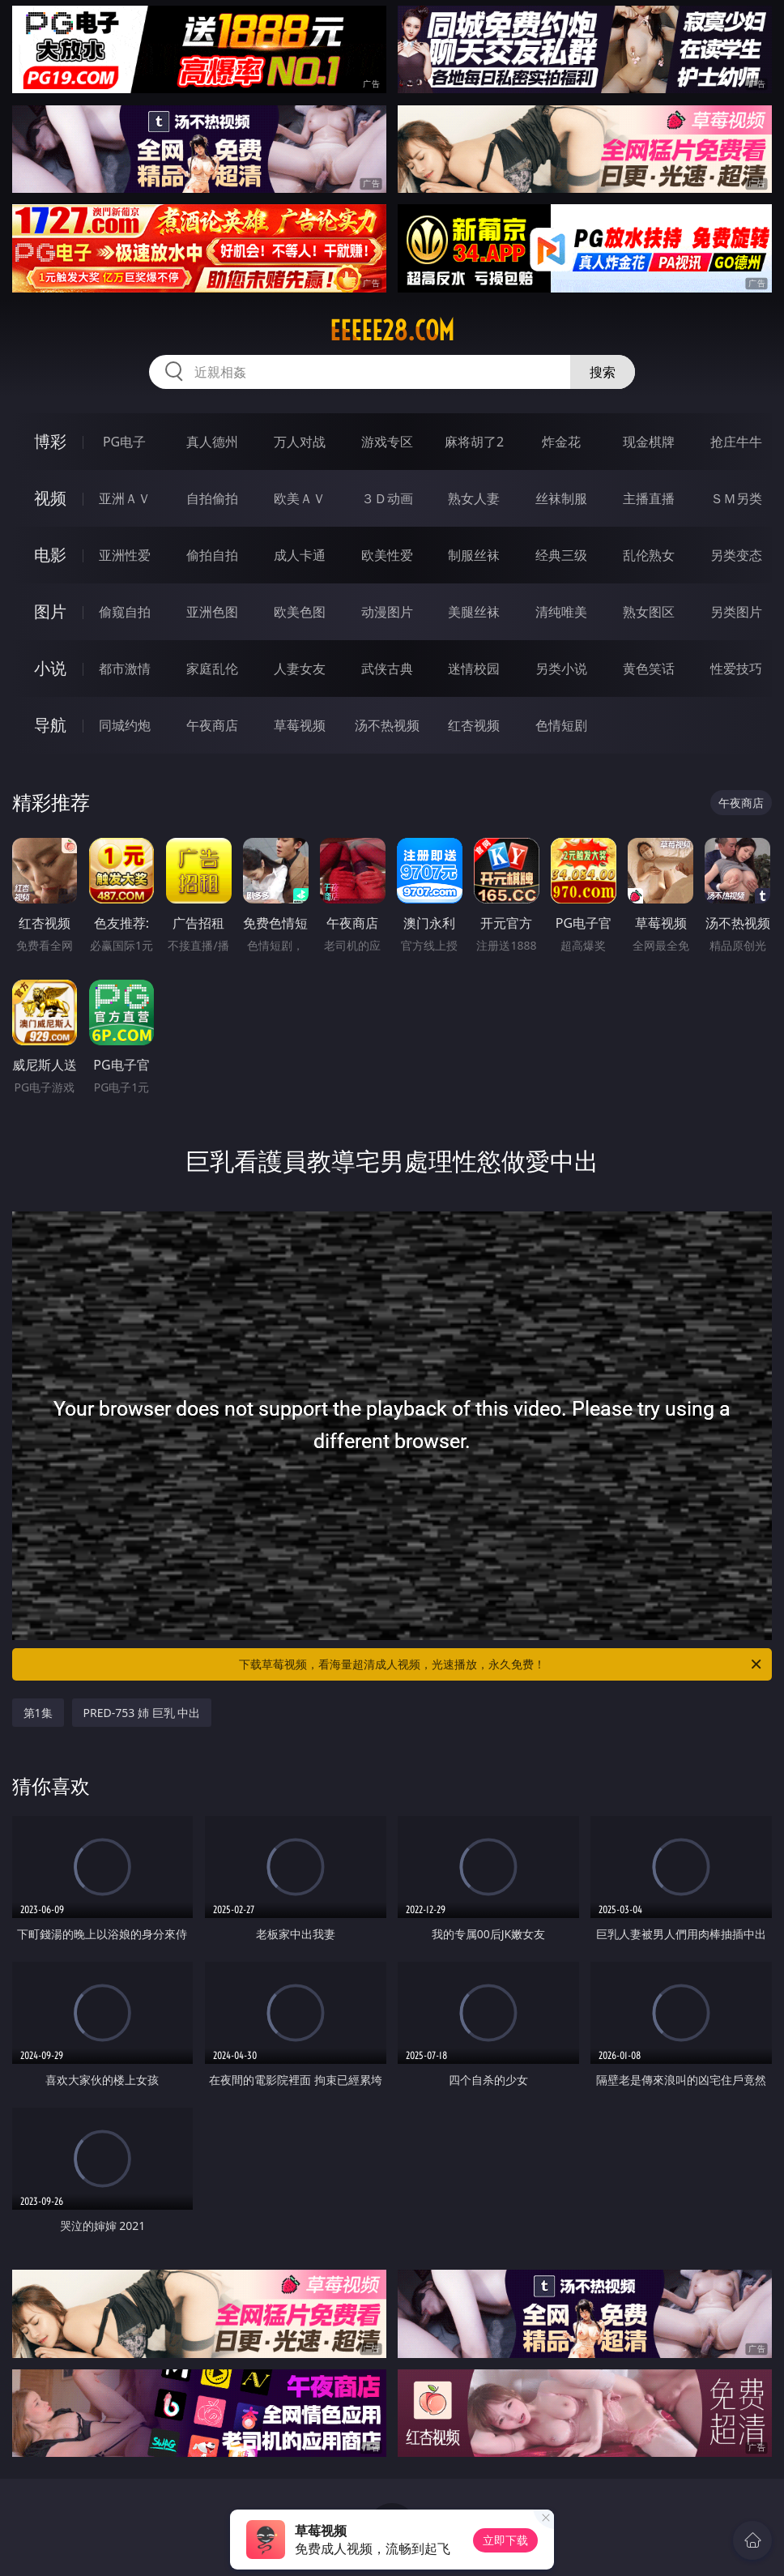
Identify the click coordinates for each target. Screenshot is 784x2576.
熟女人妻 (474, 498)
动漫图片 (387, 612)
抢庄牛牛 (736, 442)
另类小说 (561, 668)
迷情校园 (474, 668)
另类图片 (736, 612)
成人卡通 (300, 555)
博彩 (50, 441)
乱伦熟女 (649, 555)
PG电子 (124, 442)
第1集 (38, 1712)
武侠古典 (387, 668)
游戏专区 (387, 442)
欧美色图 (300, 612)
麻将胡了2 (474, 442)
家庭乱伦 (212, 668)
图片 (50, 611)
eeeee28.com (392, 330)
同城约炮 (125, 725)
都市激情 (125, 668)
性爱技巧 (736, 668)
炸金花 (561, 442)
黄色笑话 (649, 668)
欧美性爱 (387, 555)
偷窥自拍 (125, 612)
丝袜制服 (561, 498)
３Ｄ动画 (387, 498)
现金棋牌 (649, 442)
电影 (50, 555)
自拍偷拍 (212, 498)
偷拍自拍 (212, 555)
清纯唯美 (561, 612)
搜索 (603, 372)
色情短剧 (561, 725)
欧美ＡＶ (300, 498)
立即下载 (505, 2540)
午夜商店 (212, 725)
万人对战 (300, 442)
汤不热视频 (387, 725)
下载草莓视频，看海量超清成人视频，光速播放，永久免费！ (501, 1664)
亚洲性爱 (125, 555)
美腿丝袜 (474, 612)
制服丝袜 (474, 555)
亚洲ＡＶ (125, 498)
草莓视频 (300, 725)
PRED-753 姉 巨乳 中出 (142, 1712)
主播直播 (649, 498)
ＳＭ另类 (736, 498)
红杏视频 (474, 725)
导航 (50, 725)
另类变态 (736, 555)
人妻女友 (300, 668)
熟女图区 (649, 612)
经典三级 (561, 555)
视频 (50, 498)
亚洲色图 (212, 612)
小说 (50, 668)
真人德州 (212, 442)
